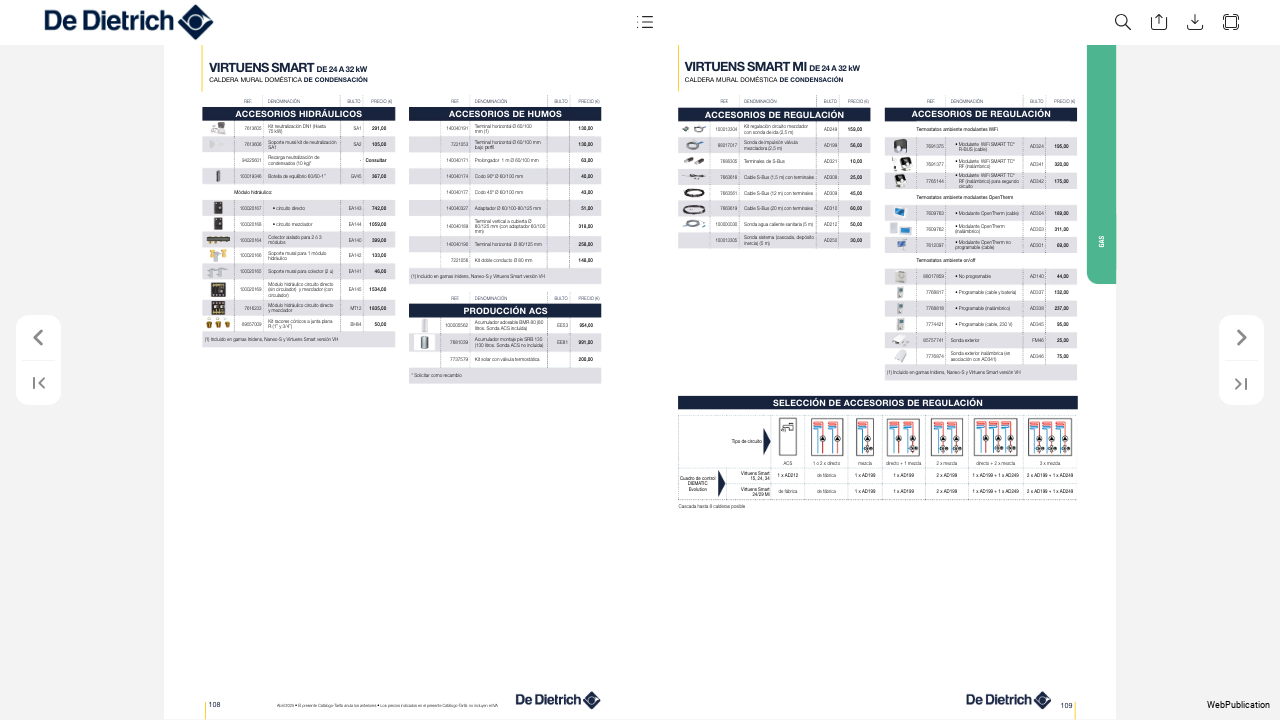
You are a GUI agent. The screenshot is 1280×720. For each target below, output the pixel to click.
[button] (644, 22)
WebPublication (1238, 705)
